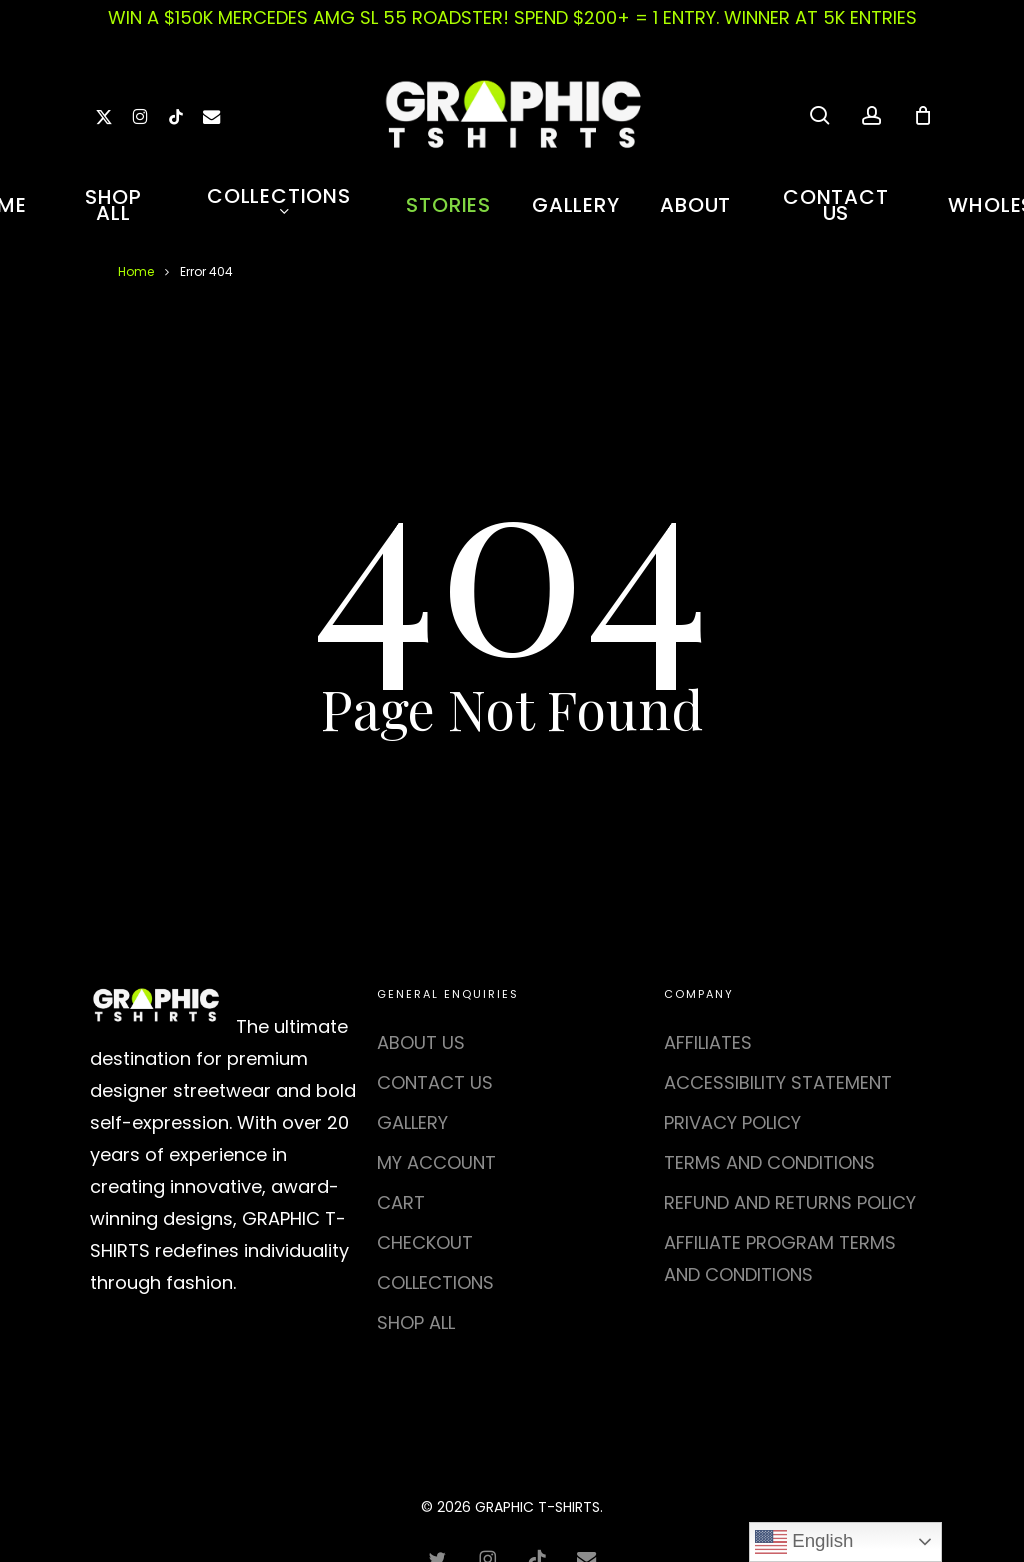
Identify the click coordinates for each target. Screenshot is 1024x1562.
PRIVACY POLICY (732, 1122)
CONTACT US (435, 1082)
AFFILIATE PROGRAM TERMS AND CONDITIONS (780, 1258)
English (804, 1542)
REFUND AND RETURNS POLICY (790, 1202)
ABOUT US (421, 1042)
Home (136, 271)
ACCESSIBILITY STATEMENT (778, 1082)
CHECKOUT (425, 1242)
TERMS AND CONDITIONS (769, 1162)
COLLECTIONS (435, 1282)
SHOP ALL (416, 1322)
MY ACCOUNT (436, 1162)
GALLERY (412, 1122)
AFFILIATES (708, 1042)
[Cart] (923, 115)
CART (401, 1202)
